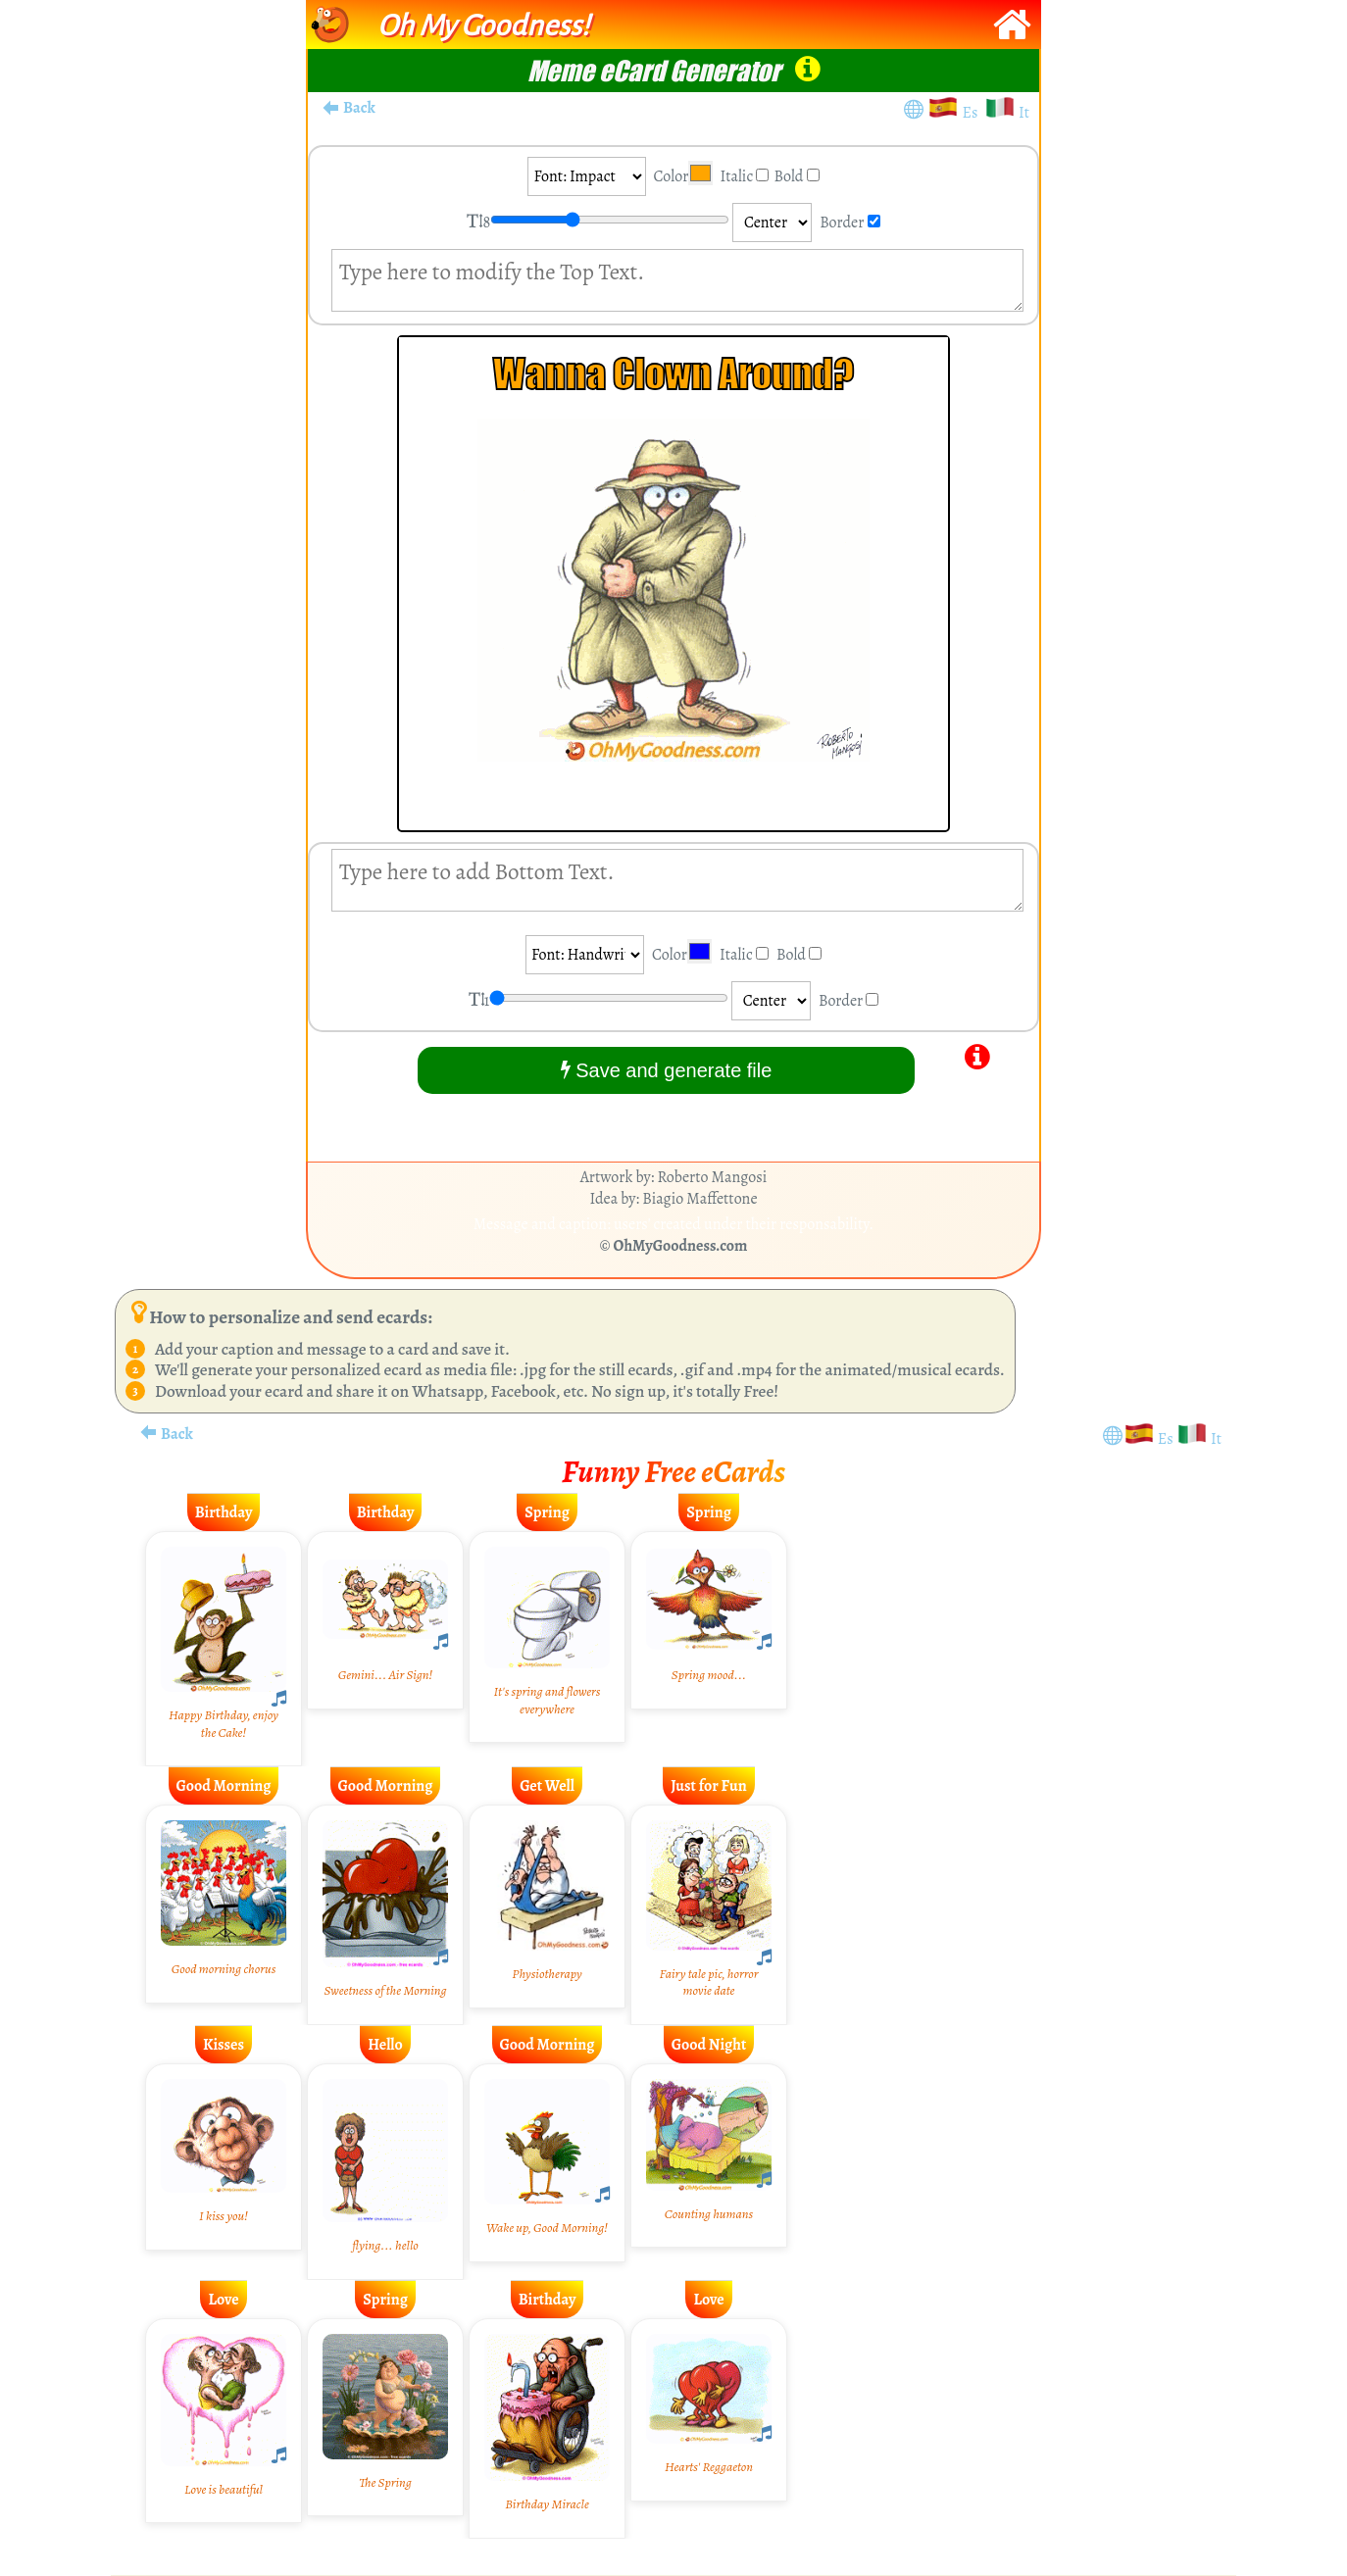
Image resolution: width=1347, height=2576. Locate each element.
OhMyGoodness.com (681, 1246)
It (1024, 113)
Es (973, 113)
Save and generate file (667, 1070)
